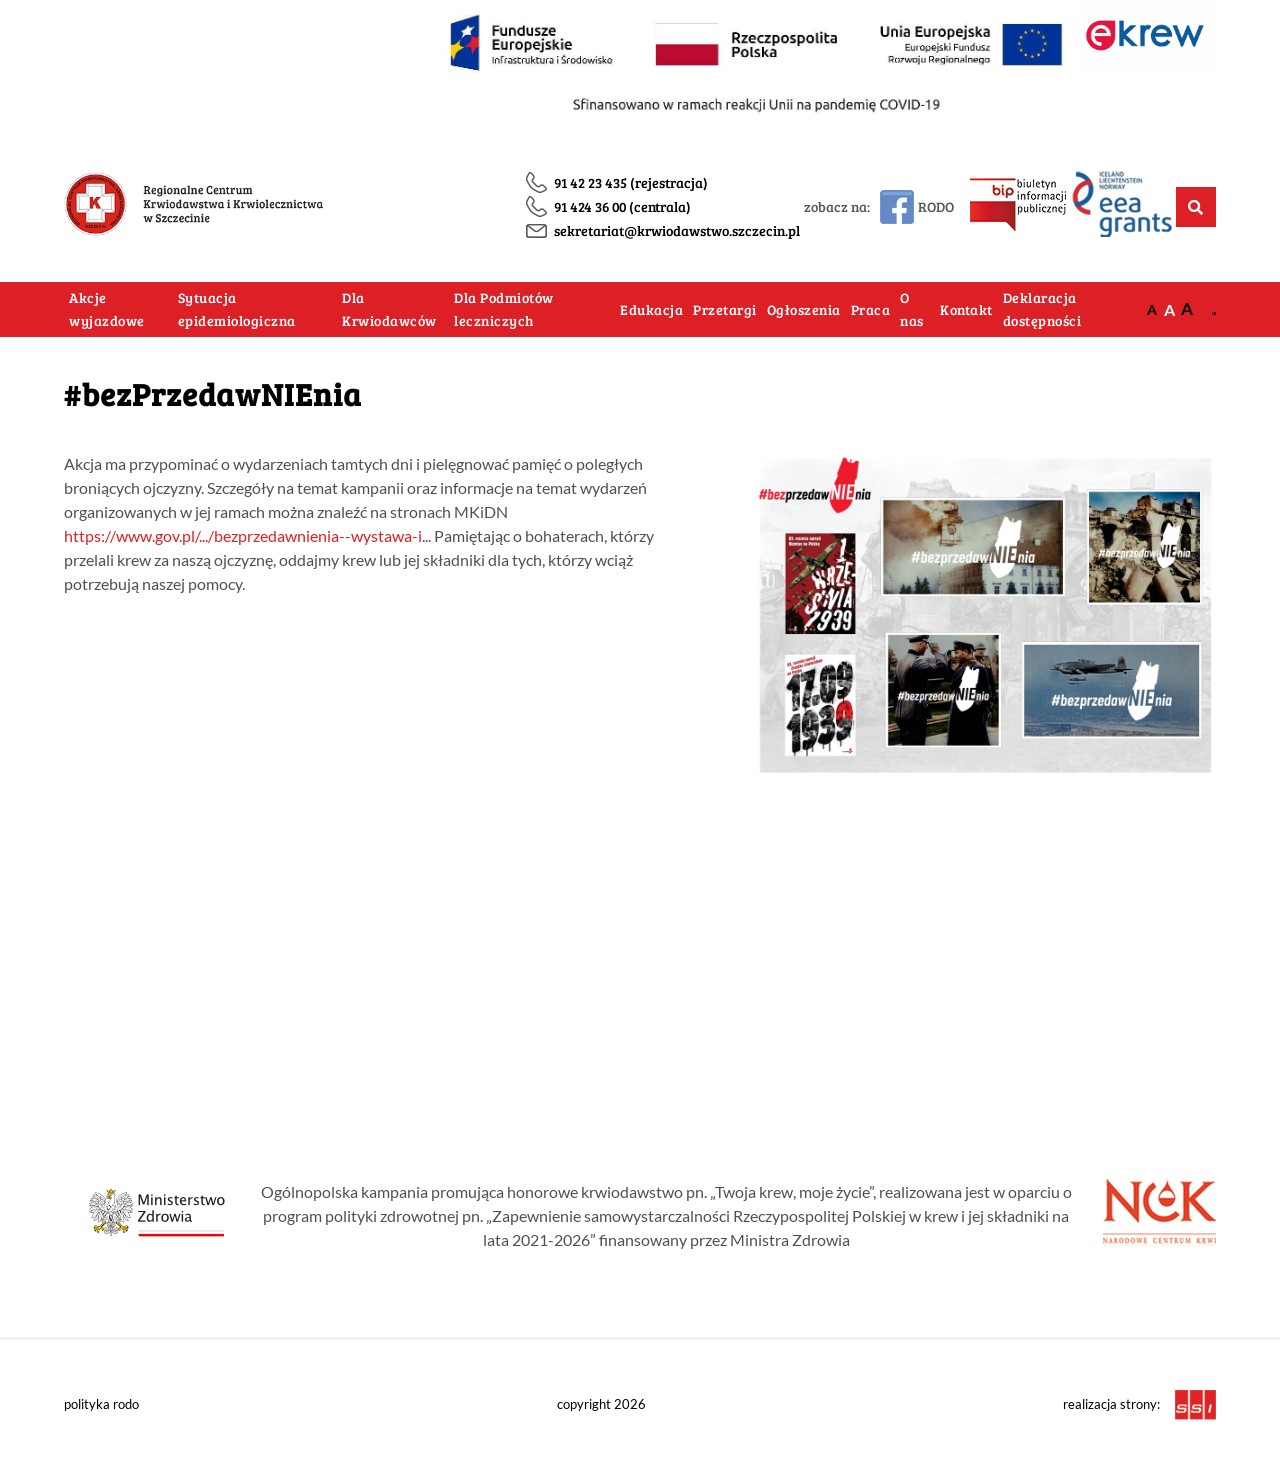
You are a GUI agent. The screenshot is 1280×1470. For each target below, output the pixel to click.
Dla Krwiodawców (389, 309)
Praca (871, 309)
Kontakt (966, 309)
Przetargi (725, 309)
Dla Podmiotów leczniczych (504, 309)
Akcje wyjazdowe (107, 309)
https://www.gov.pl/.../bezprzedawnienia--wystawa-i (243, 535)
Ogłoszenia (804, 309)
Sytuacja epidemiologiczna (237, 309)
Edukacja (651, 309)
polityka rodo (101, 1404)
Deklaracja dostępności (1042, 309)
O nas (912, 309)
